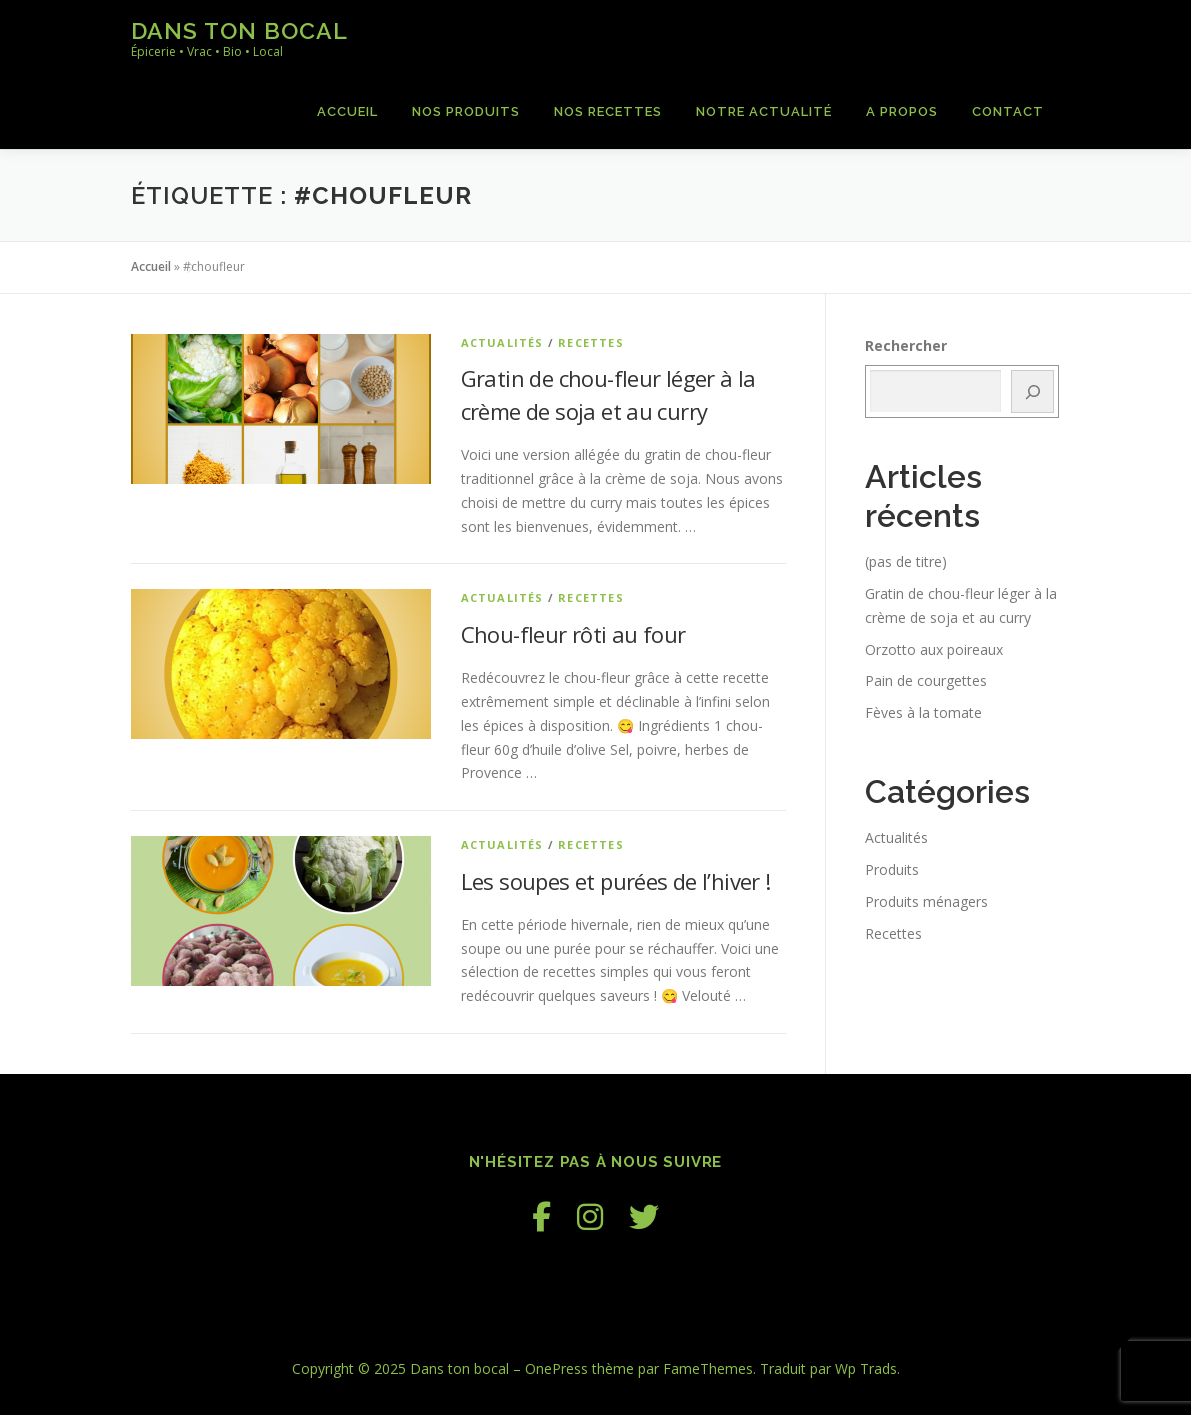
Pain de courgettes (926, 680)
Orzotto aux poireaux (934, 649)
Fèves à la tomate (923, 712)
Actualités (502, 342)
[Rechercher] (1033, 391)
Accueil (347, 111)
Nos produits (466, 111)
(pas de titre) (906, 561)
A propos (902, 111)
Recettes (591, 342)
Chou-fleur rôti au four (573, 634)
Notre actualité (764, 111)
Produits (892, 869)
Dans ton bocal (239, 30)
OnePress (556, 1368)
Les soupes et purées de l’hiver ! (616, 881)
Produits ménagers (926, 901)
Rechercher (906, 345)
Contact (1008, 111)
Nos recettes (608, 111)
